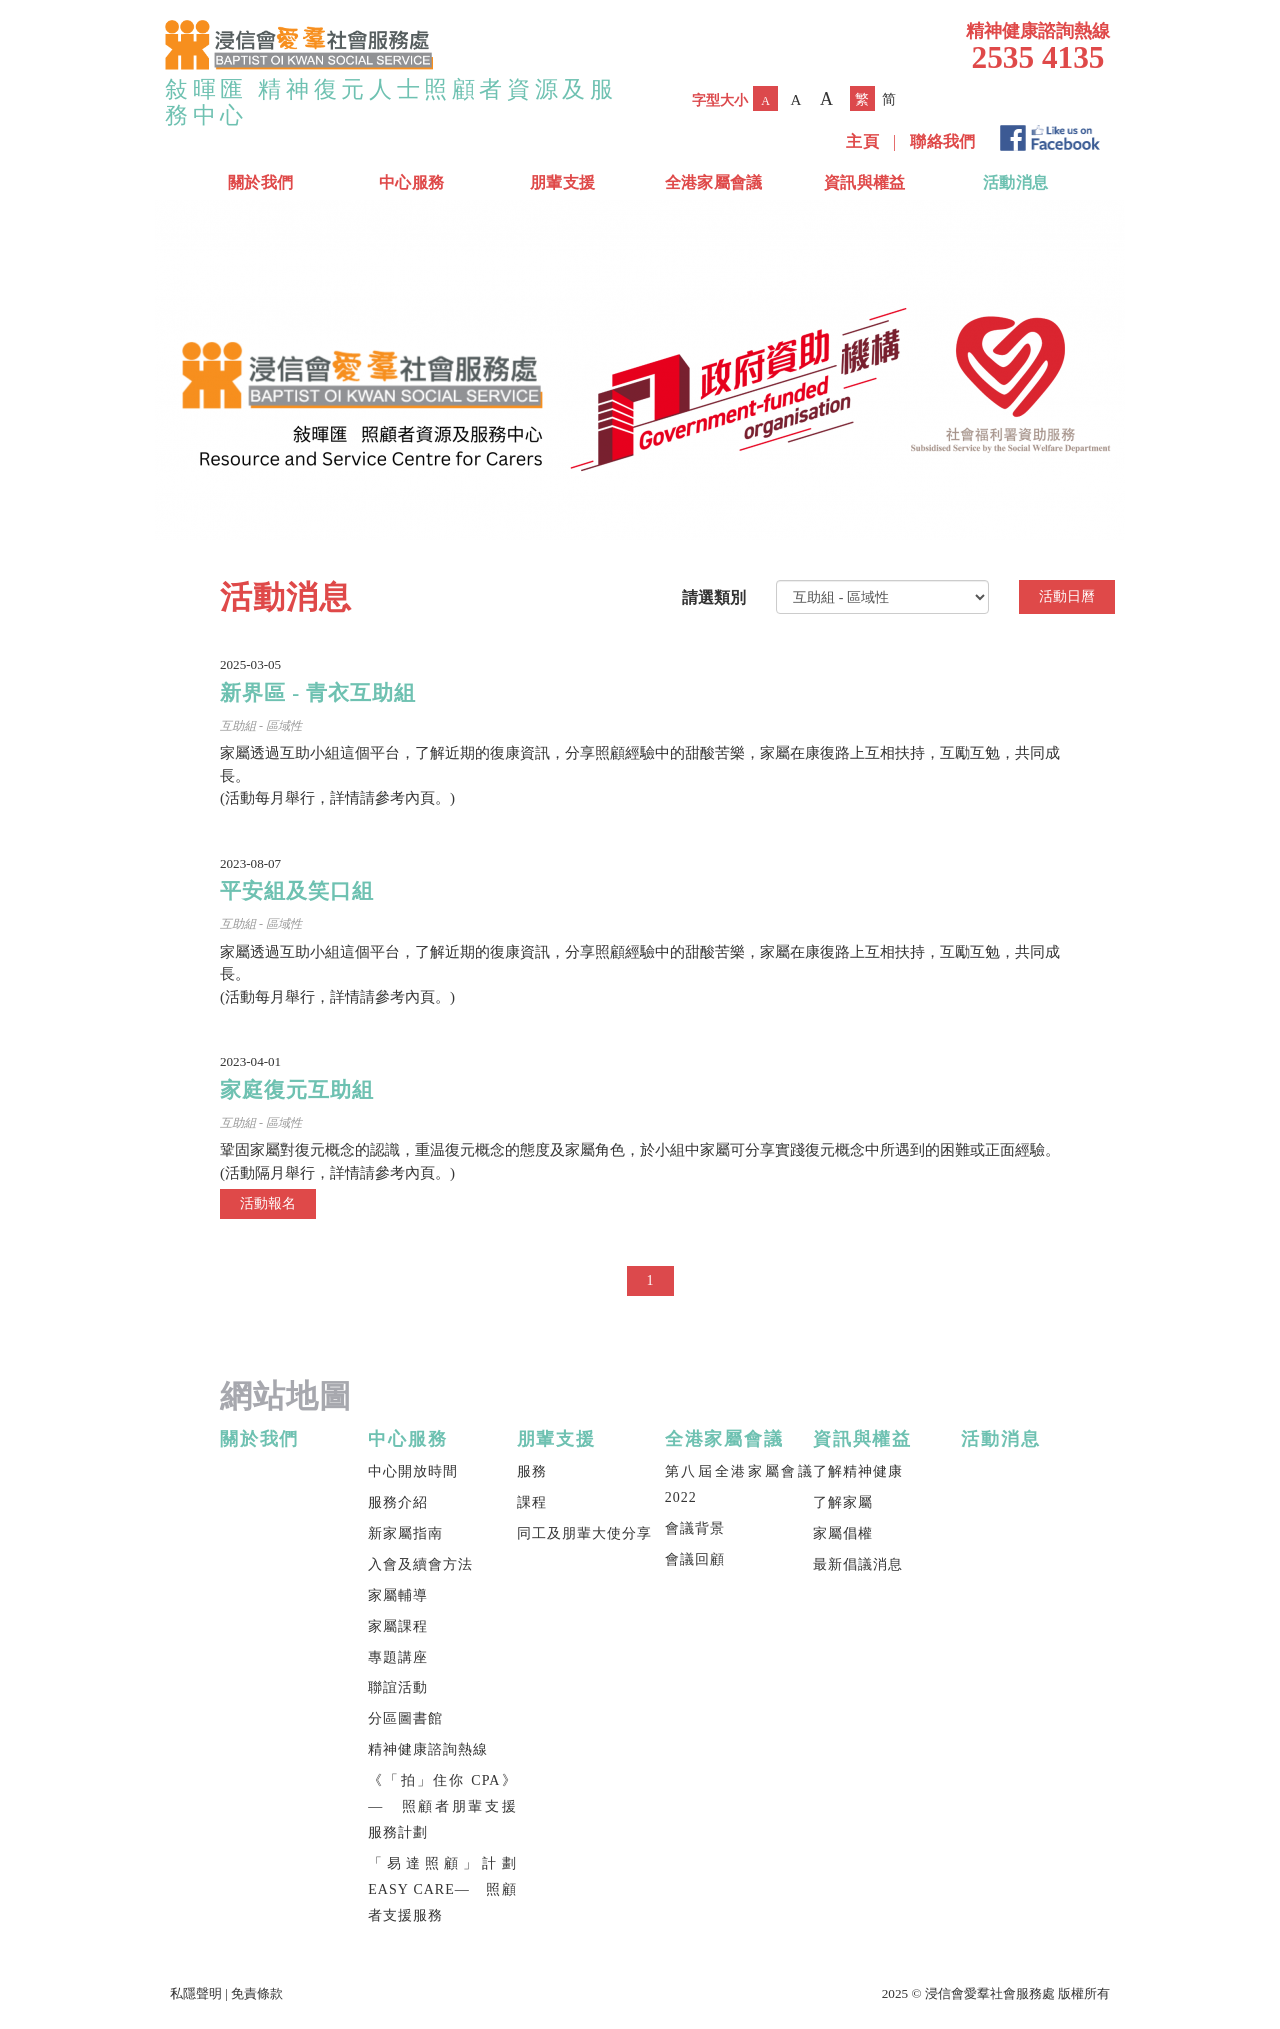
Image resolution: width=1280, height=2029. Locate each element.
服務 (532, 1471)
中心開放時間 (413, 1471)
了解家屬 (843, 1502)
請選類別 (714, 597)
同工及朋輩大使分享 (584, 1533)
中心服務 (411, 182)
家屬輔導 (398, 1595)
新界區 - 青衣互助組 (318, 693)
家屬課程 (398, 1626)
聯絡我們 (942, 141)
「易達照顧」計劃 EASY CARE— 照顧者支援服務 (442, 1889)
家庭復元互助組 (297, 1090)
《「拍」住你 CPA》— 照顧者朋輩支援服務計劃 (442, 1806)
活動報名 (268, 1203)
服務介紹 (398, 1502)
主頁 (862, 141)
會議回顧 (695, 1559)
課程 (532, 1502)
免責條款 (257, 1993)
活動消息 (1015, 182)
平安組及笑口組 (297, 891)
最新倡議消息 (858, 1564)
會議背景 (695, 1528)
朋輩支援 (562, 182)
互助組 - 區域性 (261, 726)
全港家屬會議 (714, 182)
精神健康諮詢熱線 (428, 1749)
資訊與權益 (865, 182)
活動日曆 (1067, 596)
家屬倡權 (843, 1533)
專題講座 (398, 1657)
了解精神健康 (858, 1471)
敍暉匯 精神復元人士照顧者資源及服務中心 (391, 102)
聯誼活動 (398, 1687)
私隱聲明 (196, 1993)
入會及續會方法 (420, 1564)
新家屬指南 (405, 1533)
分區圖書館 (405, 1718)
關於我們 (260, 182)
